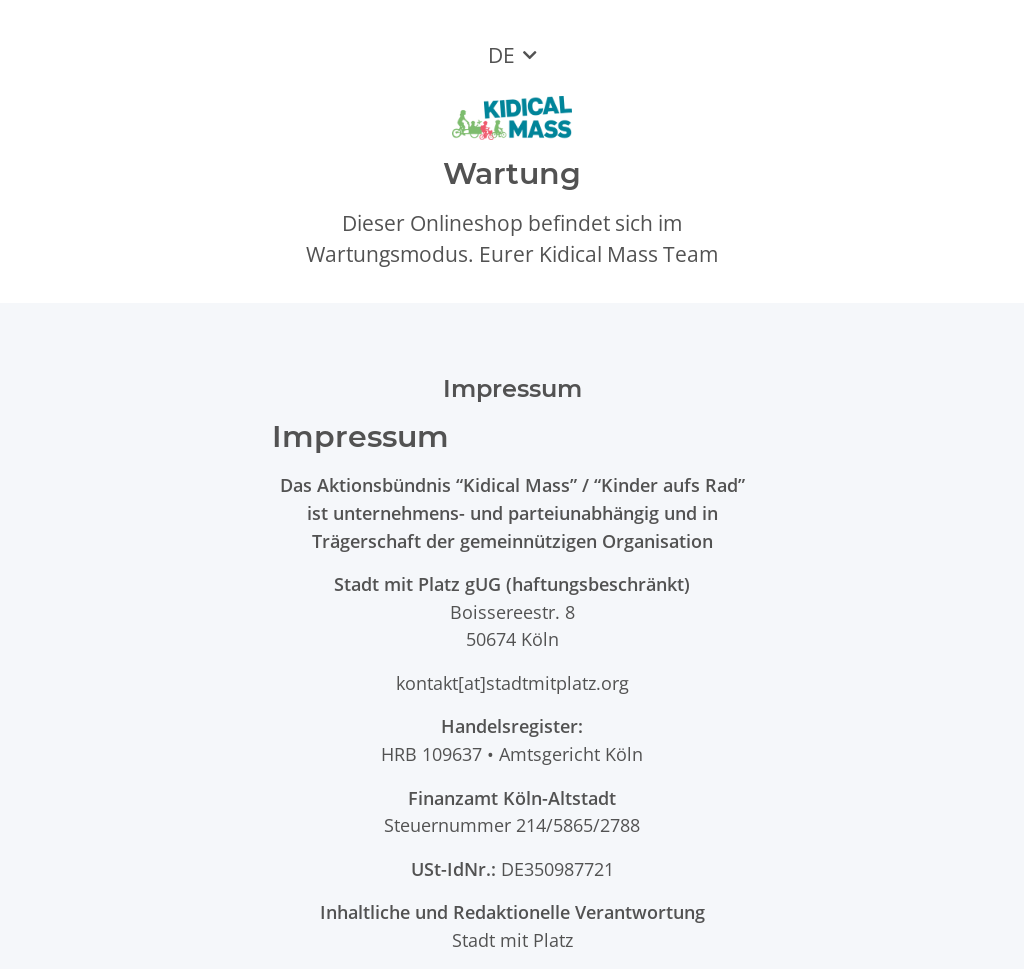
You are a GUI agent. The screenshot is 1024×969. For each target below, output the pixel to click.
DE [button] (501, 55)
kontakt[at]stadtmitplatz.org (512, 682)
